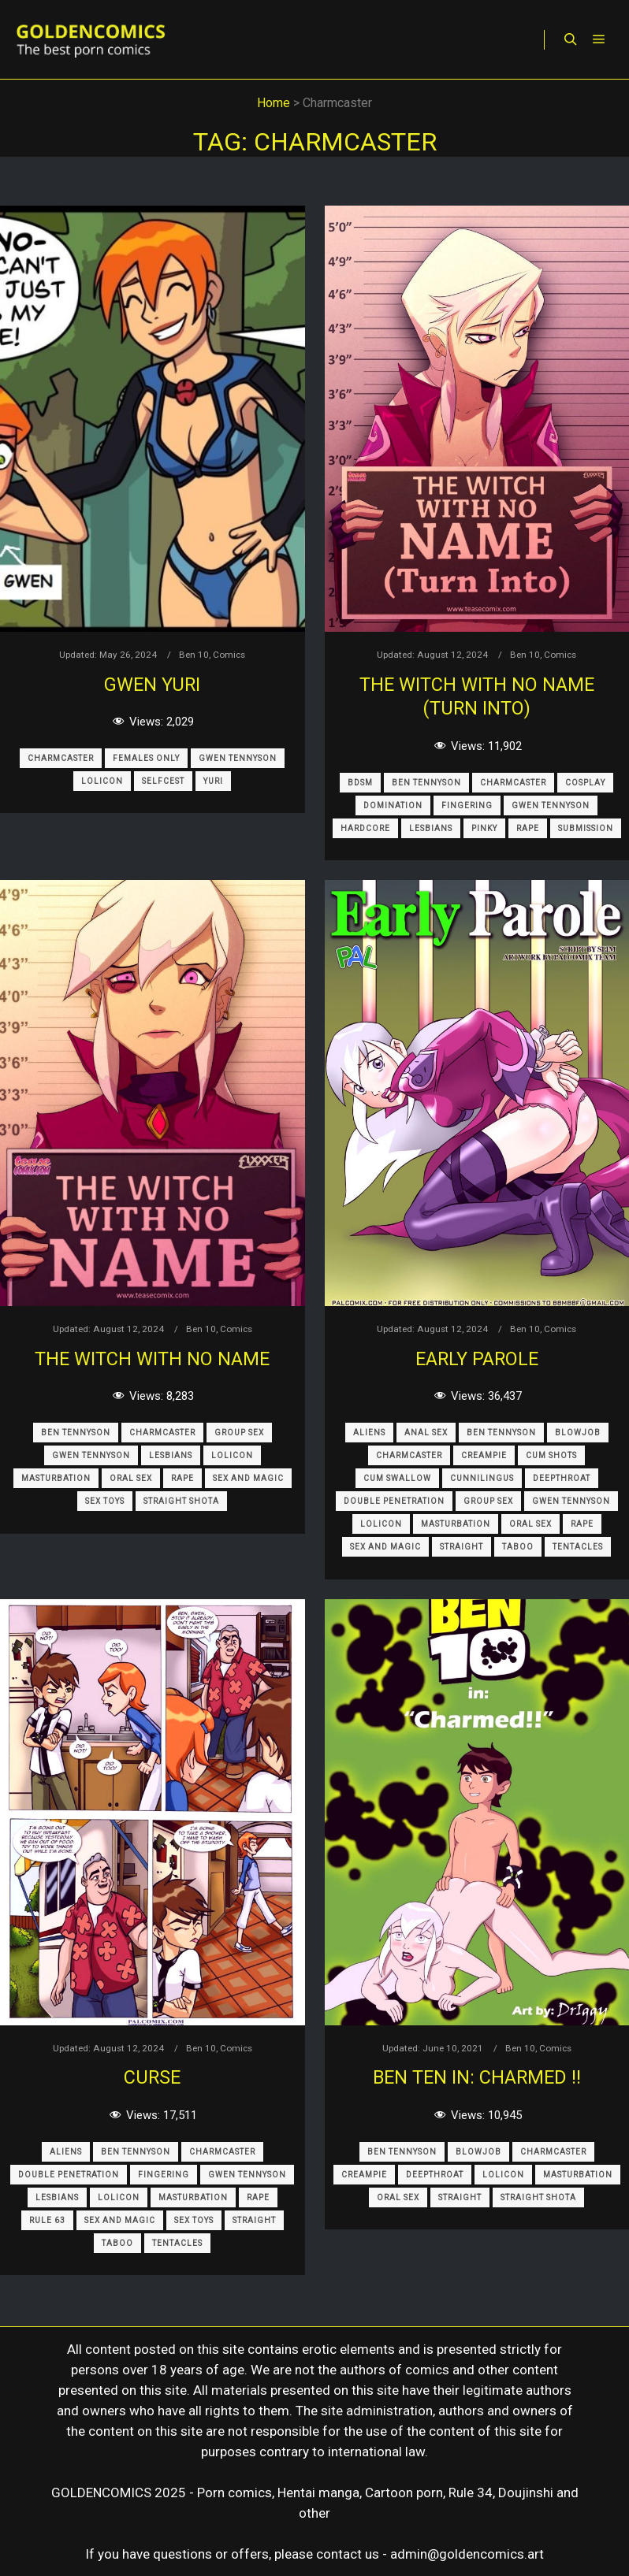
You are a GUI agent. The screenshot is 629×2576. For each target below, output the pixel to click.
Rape (527, 828)
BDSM (360, 782)
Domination (392, 805)
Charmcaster (61, 758)
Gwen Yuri (152, 685)
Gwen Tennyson (238, 758)
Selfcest (163, 781)
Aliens (369, 1432)
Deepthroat (561, 1478)
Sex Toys (105, 1501)
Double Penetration (394, 1501)
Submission (585, 828)
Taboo (518, 1546)
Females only (146, 758)
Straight (461, 1546)
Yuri (213, 781)
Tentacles (578, 1546)
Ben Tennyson (426, 782)
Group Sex (239, 1432)
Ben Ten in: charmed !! (477, 2077)
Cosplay (585, 782)
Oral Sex (131, 1478)
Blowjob (578, 1432)
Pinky (484, 828)
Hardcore (365, 828)
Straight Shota (181, 1501)
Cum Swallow (397, 1478)
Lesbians (430, 828)
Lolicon (102, 781)
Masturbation (56, 1478)
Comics (229, 654)
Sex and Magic (248, 1478)
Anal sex (426, 1432)
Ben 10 (194, 654)
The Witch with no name (152, 1359)
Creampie (484, 1455)
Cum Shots (551, 1455)
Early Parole (476, 1359)
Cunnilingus (482, 1478)
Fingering (467, 805)
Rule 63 (47, 2220)
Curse (152, 2077)
